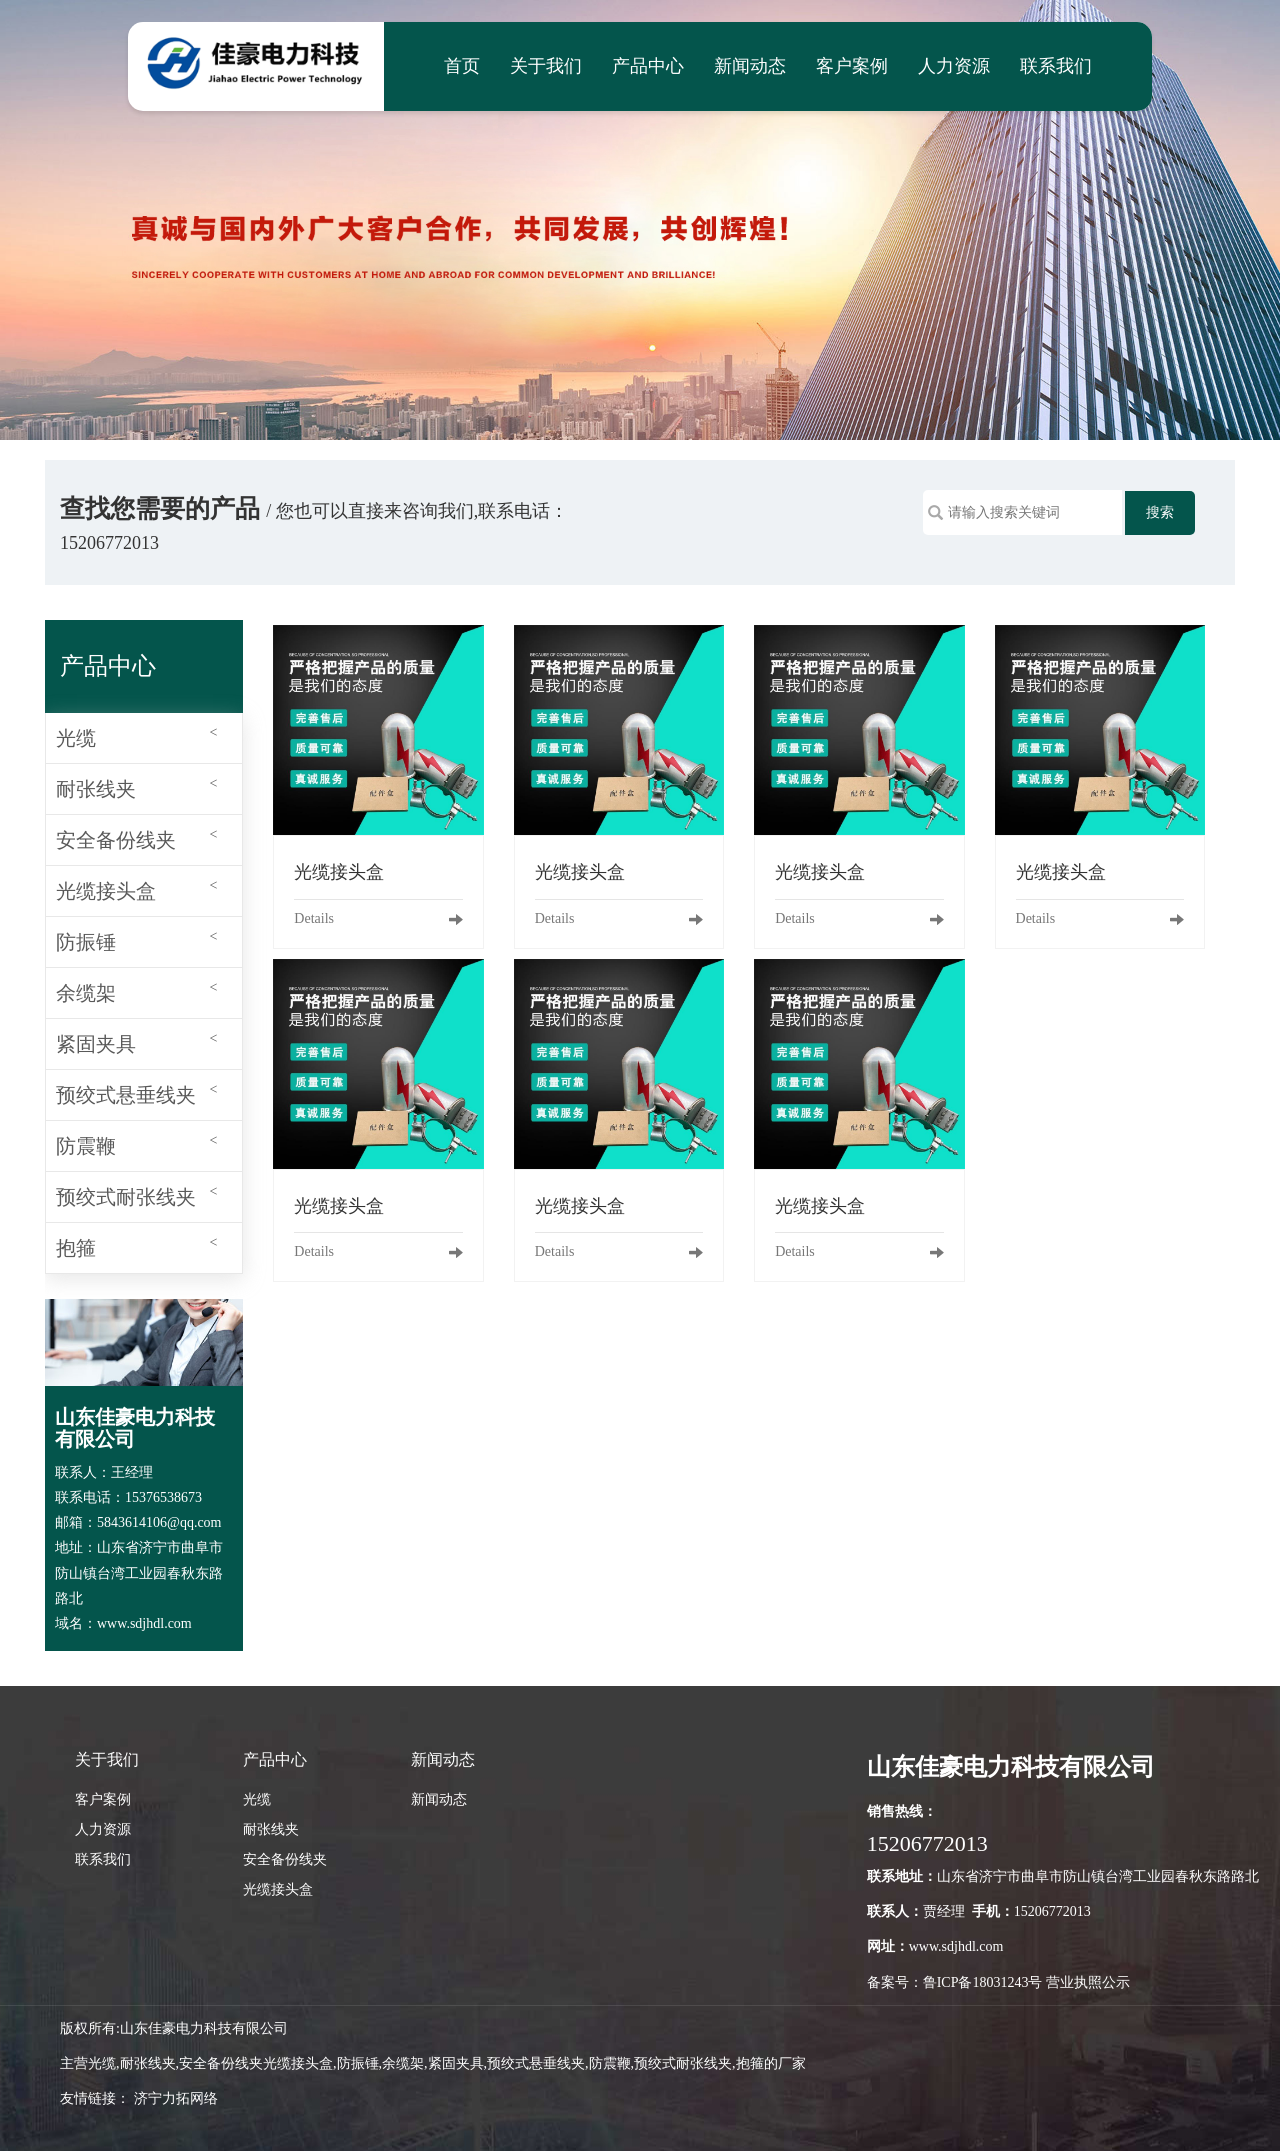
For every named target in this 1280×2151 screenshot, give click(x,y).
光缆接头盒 (136, 887)
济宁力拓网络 (176, 2098)
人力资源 (954, 66)
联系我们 (1056, 66)
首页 (462, 66)
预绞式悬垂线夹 (136, 1091)
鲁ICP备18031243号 (983, 1982)
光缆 (136, 734)
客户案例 (852, 66)
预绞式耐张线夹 (136, 1193)
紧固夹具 (136, 1040)
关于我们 (546, 66)
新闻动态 (750, 66)
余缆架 (136, 989)
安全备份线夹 (136, 836)
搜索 (1160, 512)
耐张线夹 (136, 785)
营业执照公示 (1088, 1982)
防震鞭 (136, 1142)
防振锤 (136, 938)
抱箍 (136, 1244)
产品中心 (648, 66)
